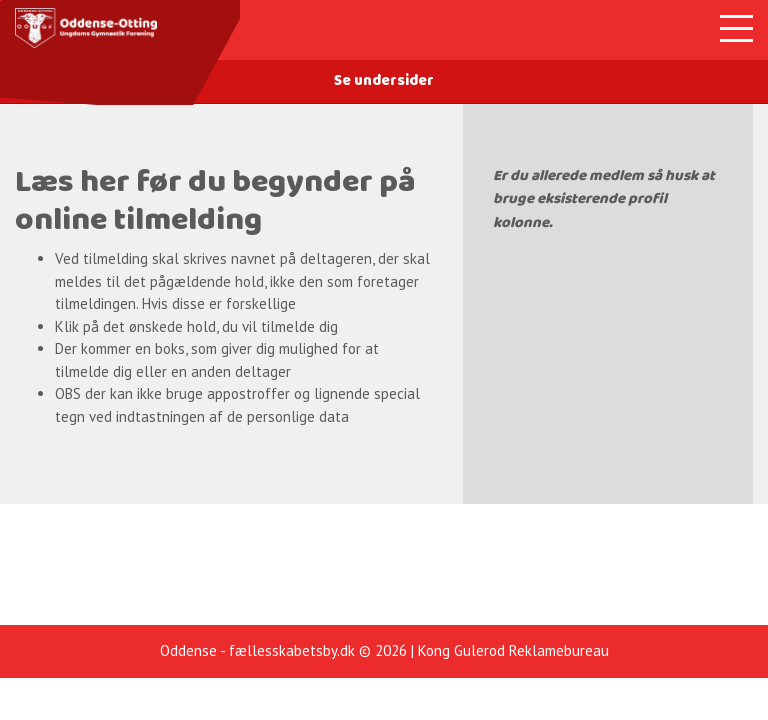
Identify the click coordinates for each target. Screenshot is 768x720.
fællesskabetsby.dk (292, 650)
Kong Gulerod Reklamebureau (513, 650)
